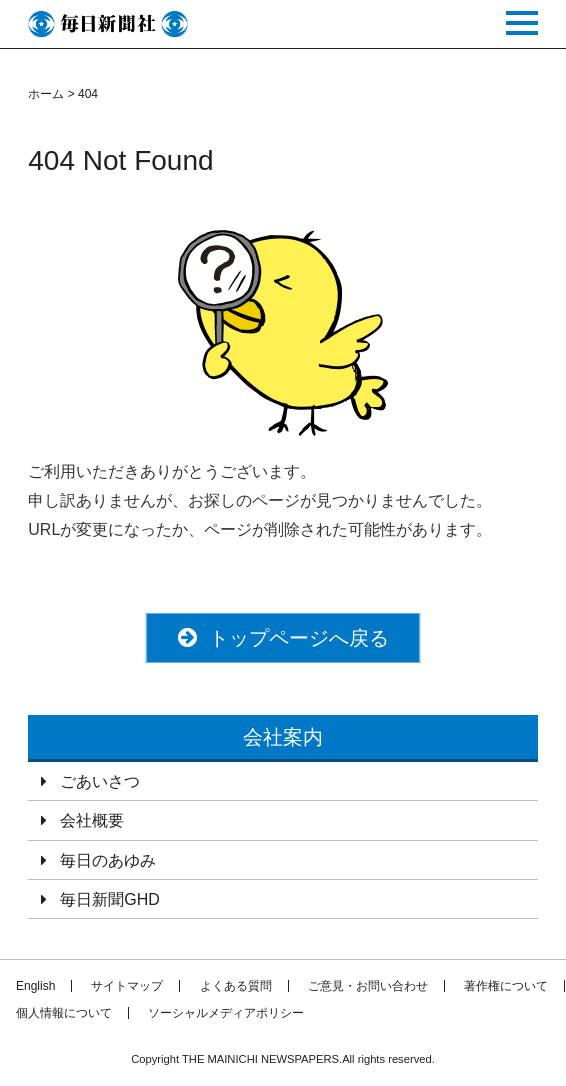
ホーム (46, 94)
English (35, 986)
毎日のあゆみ (108, 860)
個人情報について (64, 1013)
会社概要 (92, 820)
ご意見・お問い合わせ (368, 986)
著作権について (506, 986)
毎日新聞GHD (110, 899)
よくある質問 (236, 986)
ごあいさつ (100, 781)
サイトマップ (127, 986)
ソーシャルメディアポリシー (226, 1013)
